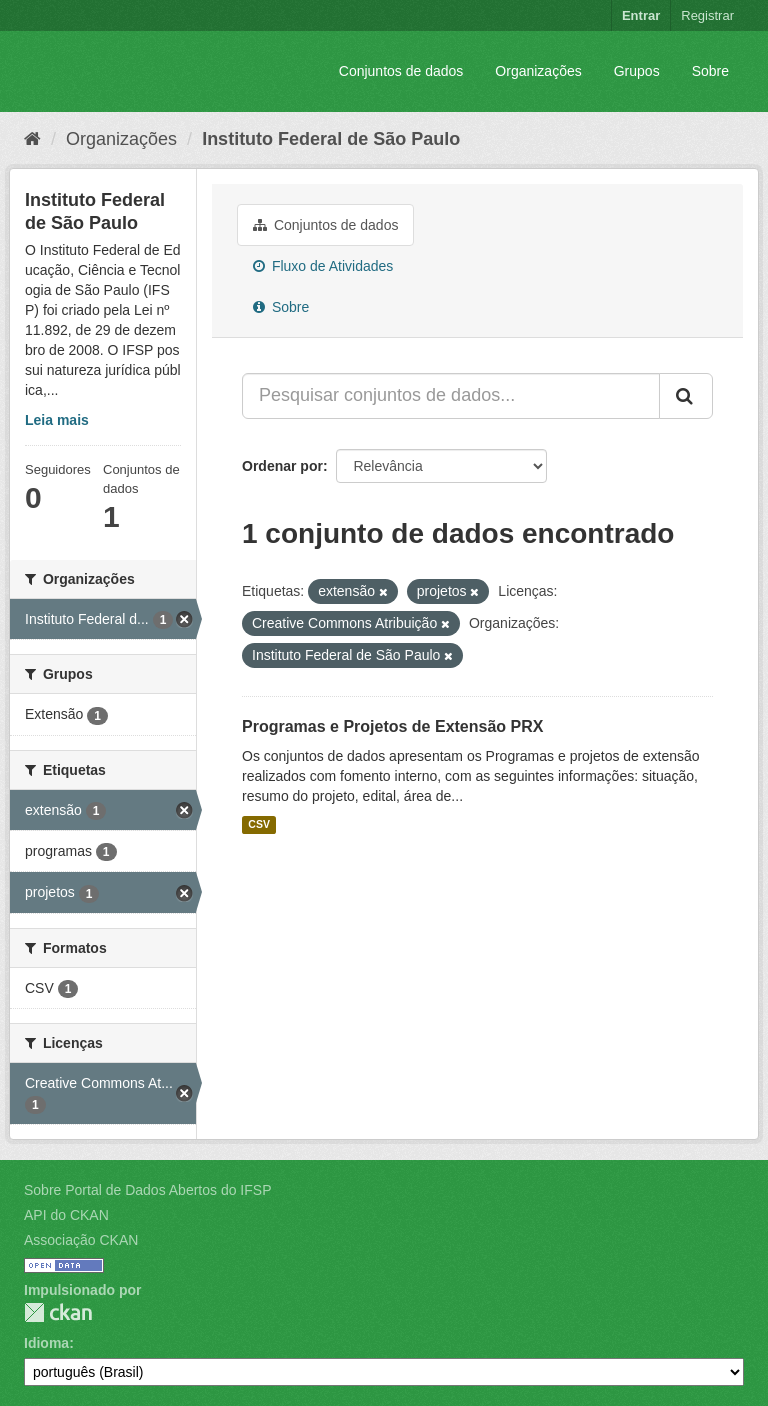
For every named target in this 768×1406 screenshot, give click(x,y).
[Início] (32, 139)
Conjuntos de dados (401, 71)
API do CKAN (66, 1215)
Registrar (707, 15)
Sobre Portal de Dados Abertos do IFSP (147, 1190)
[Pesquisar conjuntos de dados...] (451, 396)
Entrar (641, 15)
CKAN (58, 1312)
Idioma (46, 1343)
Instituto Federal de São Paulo (331, 139)
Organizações (538, 71)
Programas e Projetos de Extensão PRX (392, 726)
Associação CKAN (81, 1240)
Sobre (710, 71)
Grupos (637, 71)
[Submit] (686, 396)
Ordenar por (282, 466)
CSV (259, 825)
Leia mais (57, 420)
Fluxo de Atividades (323, 266)
